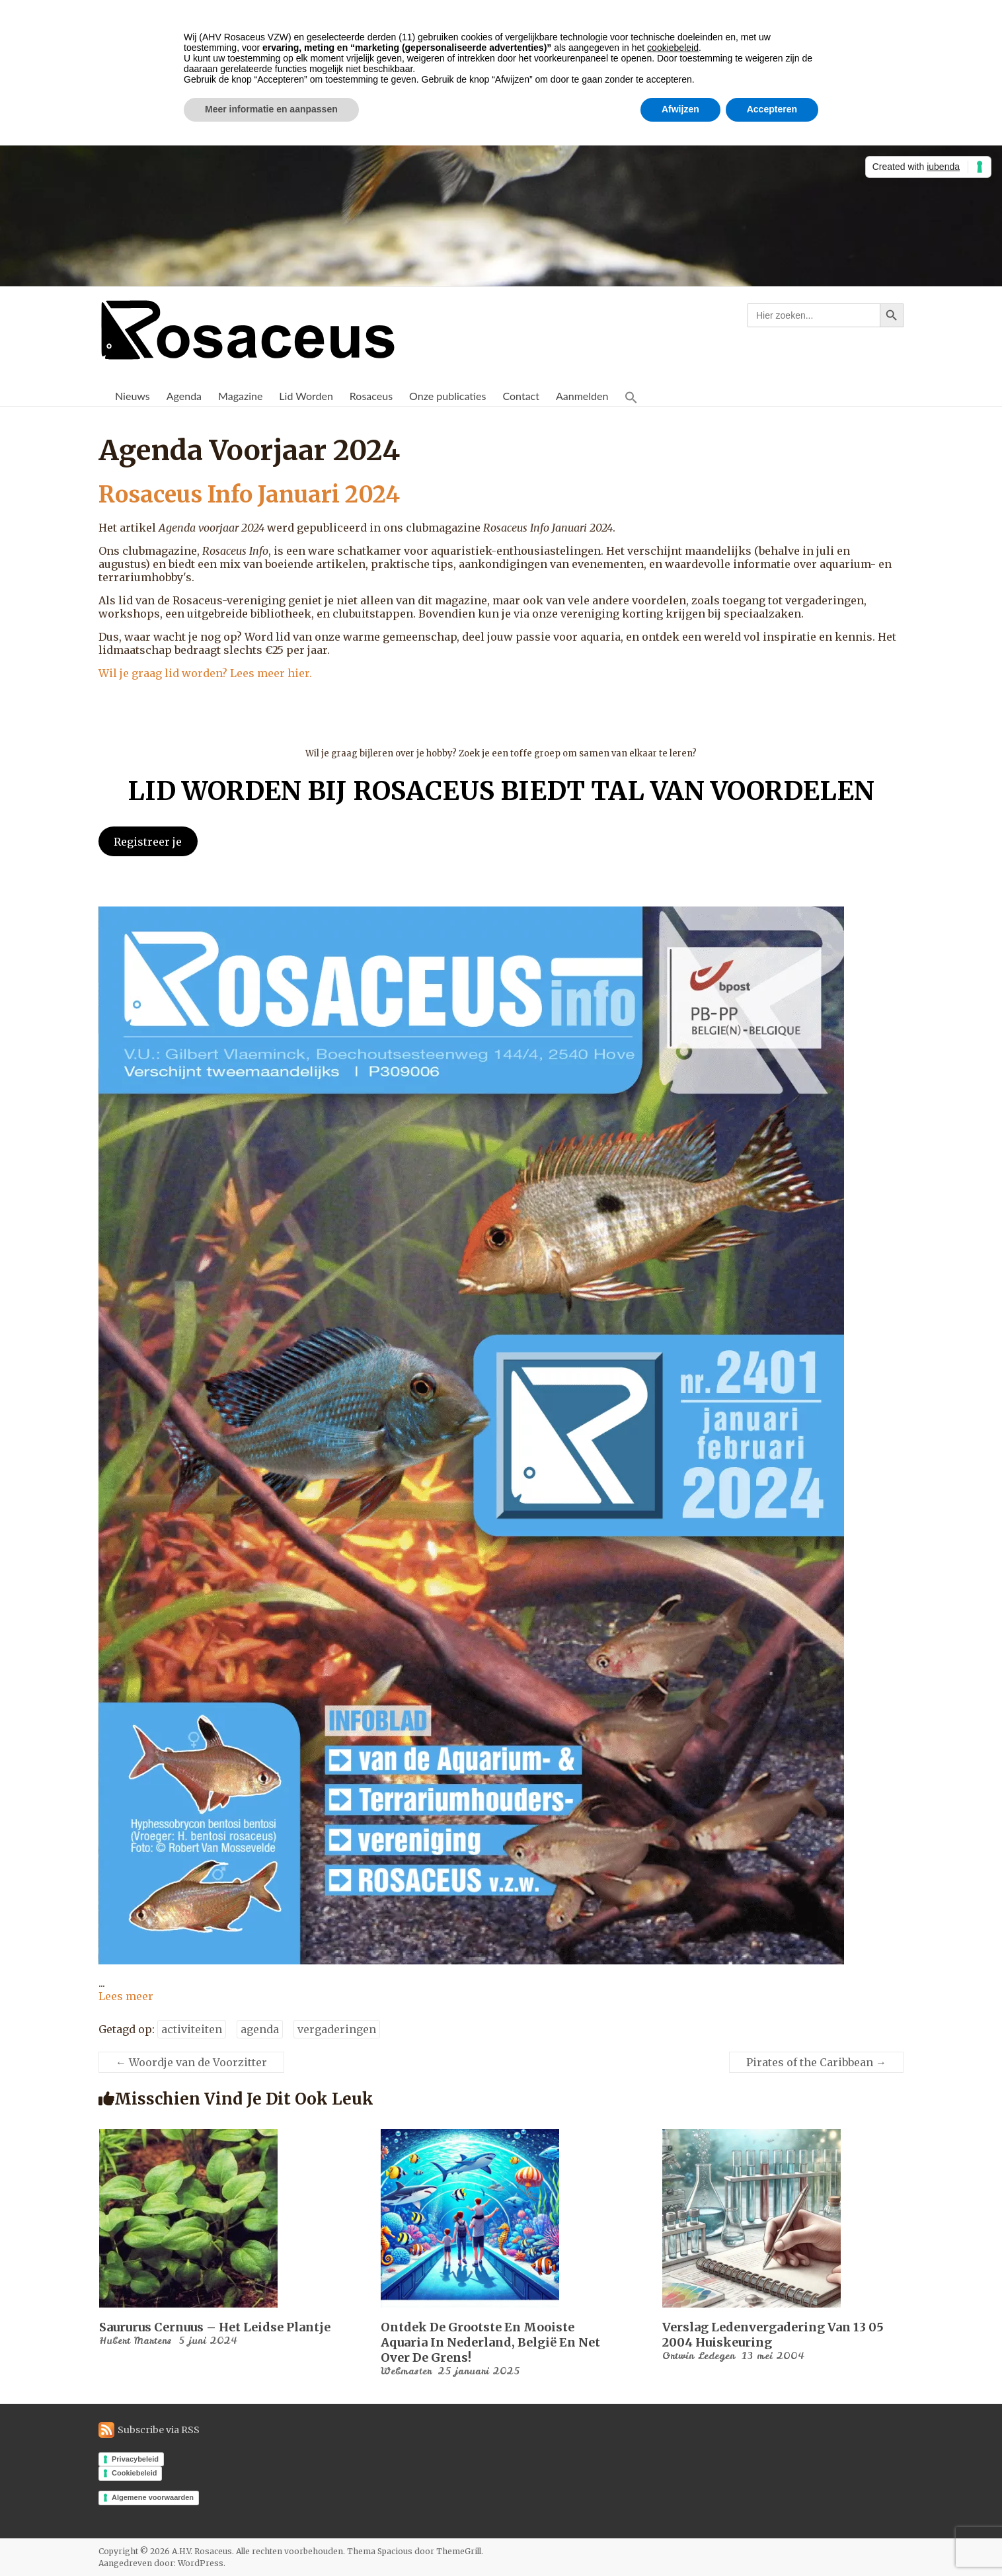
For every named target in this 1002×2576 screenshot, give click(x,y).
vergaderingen (336, 2029)
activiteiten (191, 2029)
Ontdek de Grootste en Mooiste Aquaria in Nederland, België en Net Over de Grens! (490, 2342)
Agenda (184, 395)
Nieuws (132, 395)
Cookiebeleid (134, 2473)
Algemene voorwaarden (153, 2497)
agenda (260, 2029)
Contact (520, 395)
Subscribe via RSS (159, 2430)
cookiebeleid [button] (673, 47)
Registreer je (148, 841)
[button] (631, 396)
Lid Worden (305, 395)
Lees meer (125, 1996)
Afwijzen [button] (680, 109)
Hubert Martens (135, 2341)
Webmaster (406, 2371)
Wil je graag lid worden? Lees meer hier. (205, 673)
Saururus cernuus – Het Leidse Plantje (214, 2327)
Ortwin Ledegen (698, 2356)
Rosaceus (371, 395)
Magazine (240, 395)
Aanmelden (582, 395)
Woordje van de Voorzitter (191, 2062)
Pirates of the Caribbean (816, 2062)
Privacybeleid (135, 2459)
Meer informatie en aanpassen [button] (271, 109)
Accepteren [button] (772, 109)
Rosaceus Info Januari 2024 (257, 494)
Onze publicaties (447, 395)
